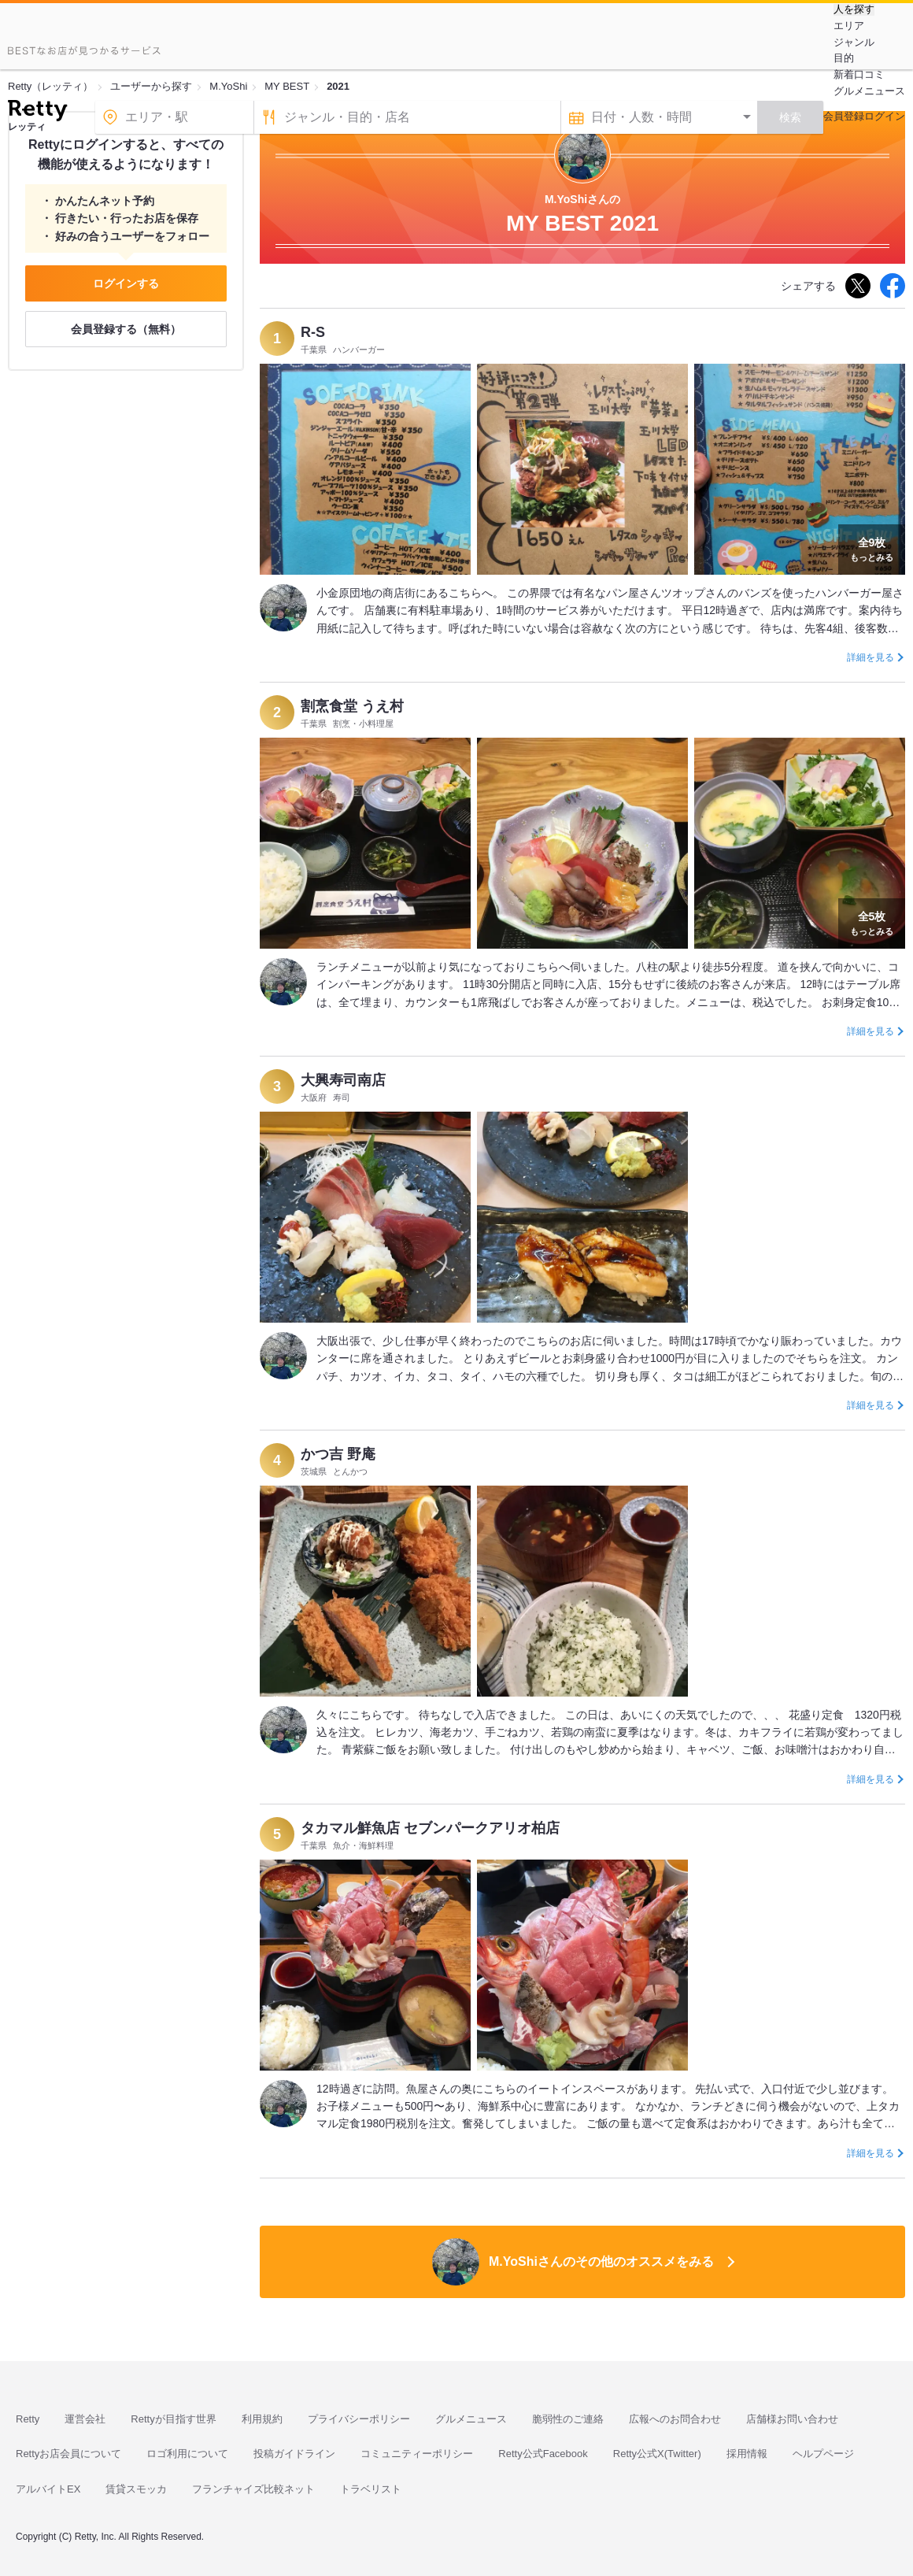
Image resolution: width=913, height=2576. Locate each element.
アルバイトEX (48, 2489)
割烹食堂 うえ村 (352, 706)
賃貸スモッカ (136, 2489)
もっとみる (871, 548)
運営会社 (85, 2419)
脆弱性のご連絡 (568, 2419)
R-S (313, 332)
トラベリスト (370, 2489)
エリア (849, 25)
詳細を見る (870, 657)
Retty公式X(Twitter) (657, 2453)
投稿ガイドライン (294, 2453)
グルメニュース (869, 91)
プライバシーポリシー (359, 2419)
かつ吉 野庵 (338, 1454)
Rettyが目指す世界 (173, 2419)
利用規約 (262, 2419)
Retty (27, 2419)
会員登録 (843, 116)
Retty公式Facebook (542, 2453)
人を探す (854, 9)
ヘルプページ (823, 2453)
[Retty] (37, 112)
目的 (844, 58)
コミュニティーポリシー (416, 2453)
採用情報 (746, 2453)
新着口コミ (859, 74)
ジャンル (854, 42)
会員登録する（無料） (126, 329)
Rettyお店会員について (68, 2453)
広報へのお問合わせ (675, 2419)
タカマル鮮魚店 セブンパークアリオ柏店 (430, 1828)
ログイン (884, 116)
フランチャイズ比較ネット (253, 2489)
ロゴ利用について (187, 2453)
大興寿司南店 (343, 1080)
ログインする (126, 283)
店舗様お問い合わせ (792, 2419)
